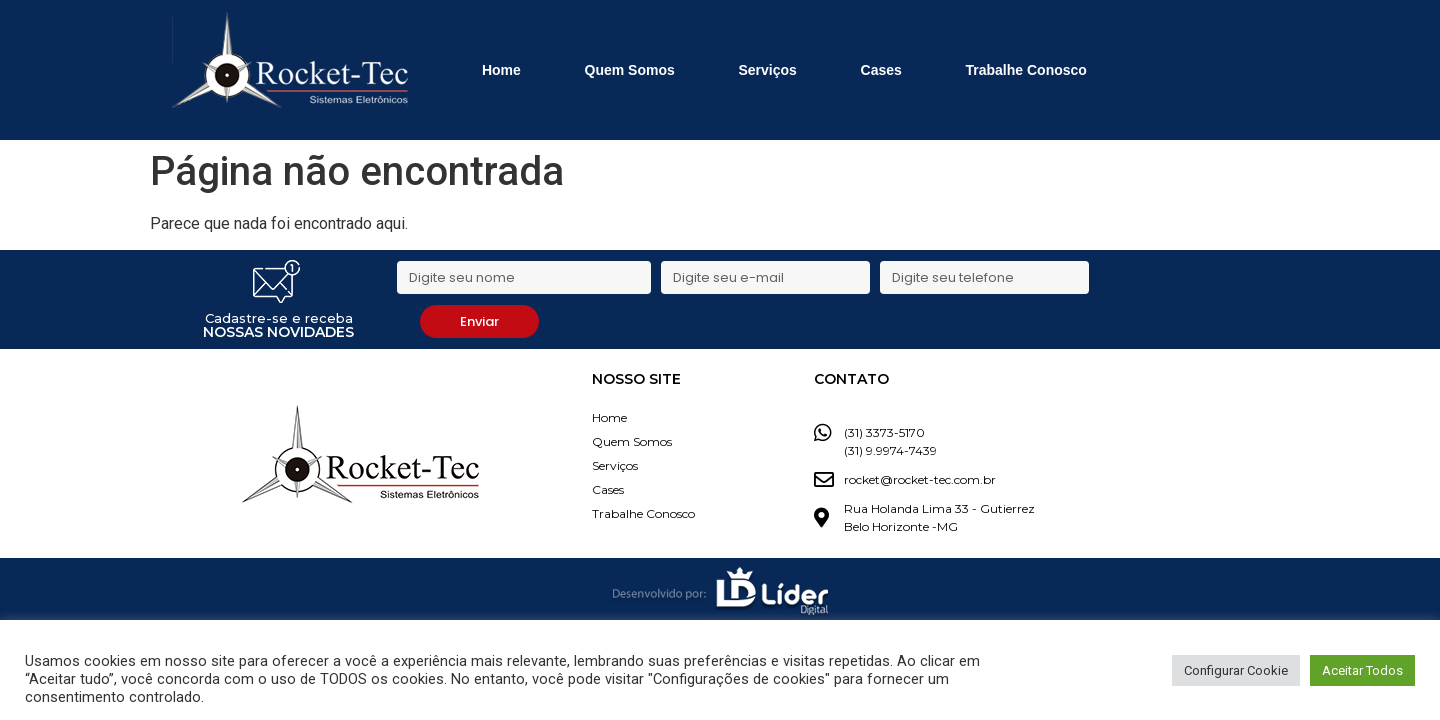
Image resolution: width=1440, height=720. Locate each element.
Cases (881, 70)
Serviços (767, 70)
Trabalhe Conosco (1026, 70)
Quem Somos (630, 70)
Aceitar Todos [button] (1362, 670)
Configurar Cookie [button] (1236, 670)
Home (501, 70)
